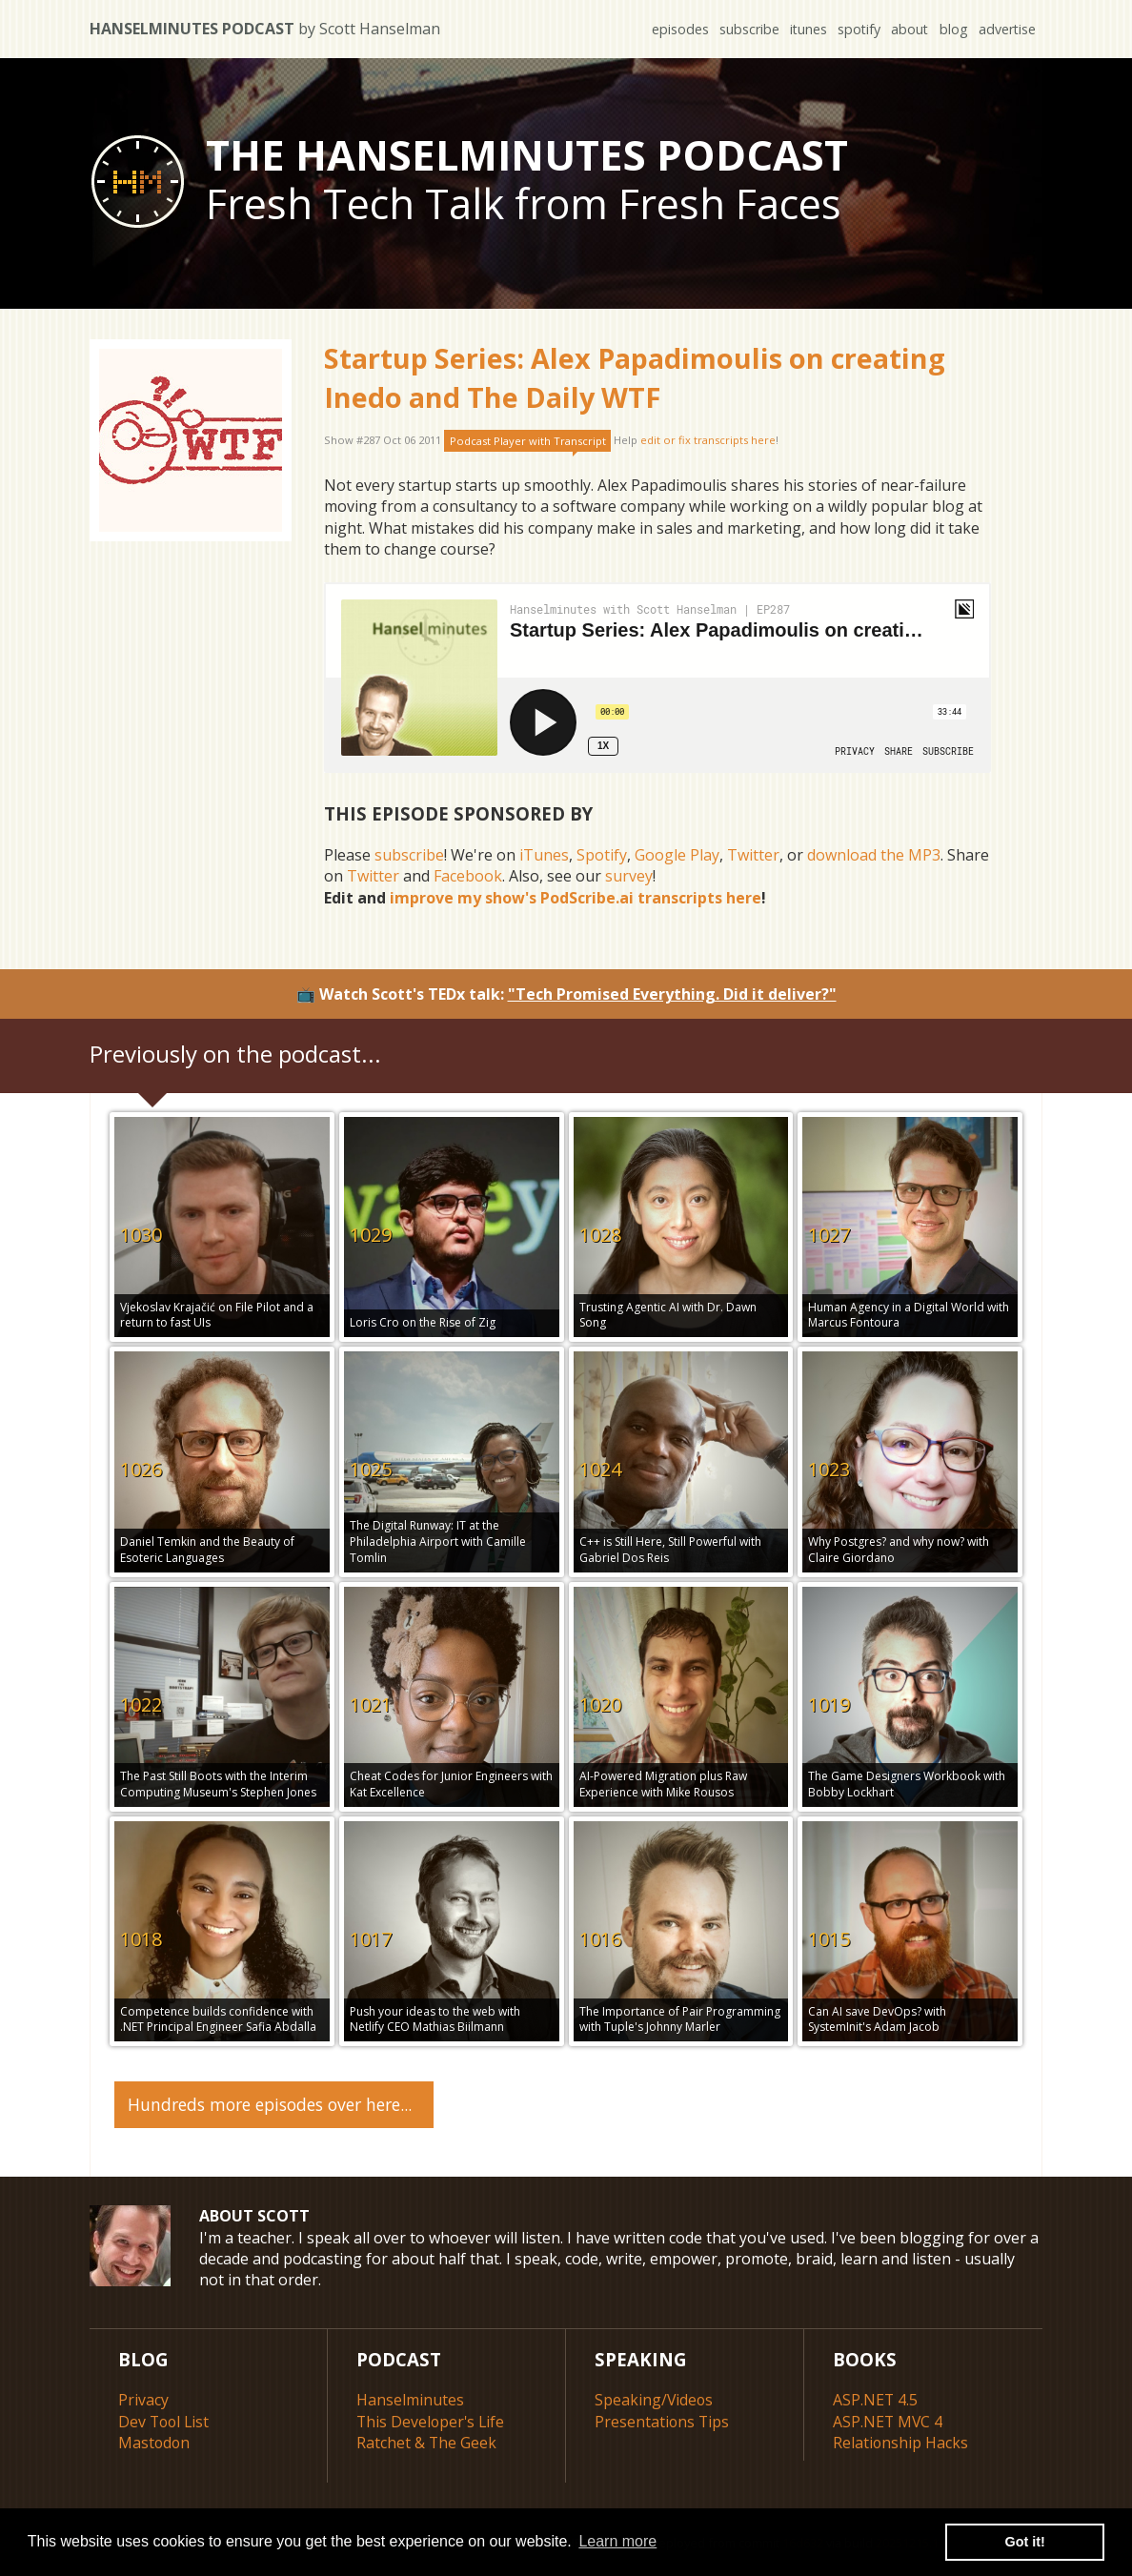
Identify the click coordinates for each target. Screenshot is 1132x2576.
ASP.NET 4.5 (876, 2399)
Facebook (468, 875)
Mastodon (155, 2441)
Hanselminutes (410, 2399)
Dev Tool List (165, 2420)
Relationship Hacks (901, 2441)
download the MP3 (873, 854)
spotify (857, 29)
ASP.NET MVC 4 (888, 2420)
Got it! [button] (1025, 2541)
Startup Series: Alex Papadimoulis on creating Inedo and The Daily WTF (634, 377)
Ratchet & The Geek (426, 2441)
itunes (805, 29)
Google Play (677, 854)
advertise (1007, 29)
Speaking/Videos (655, 2399)
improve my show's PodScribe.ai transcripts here (575, 897)
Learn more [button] (617, 2541)
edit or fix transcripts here (708, 441)
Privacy (143, 2399)
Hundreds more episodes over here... (270, 2103)
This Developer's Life (432, 2420)
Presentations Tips (663, 2420)
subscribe (746, 29)
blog (953, 29)
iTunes (544, 854)
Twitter (753, 854)
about (908, 29)
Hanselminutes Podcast (265, 28)
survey (629, 875)
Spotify (601, 854)
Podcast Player (528, 441)
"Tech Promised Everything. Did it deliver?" (672, 994)
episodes (676, 29)
